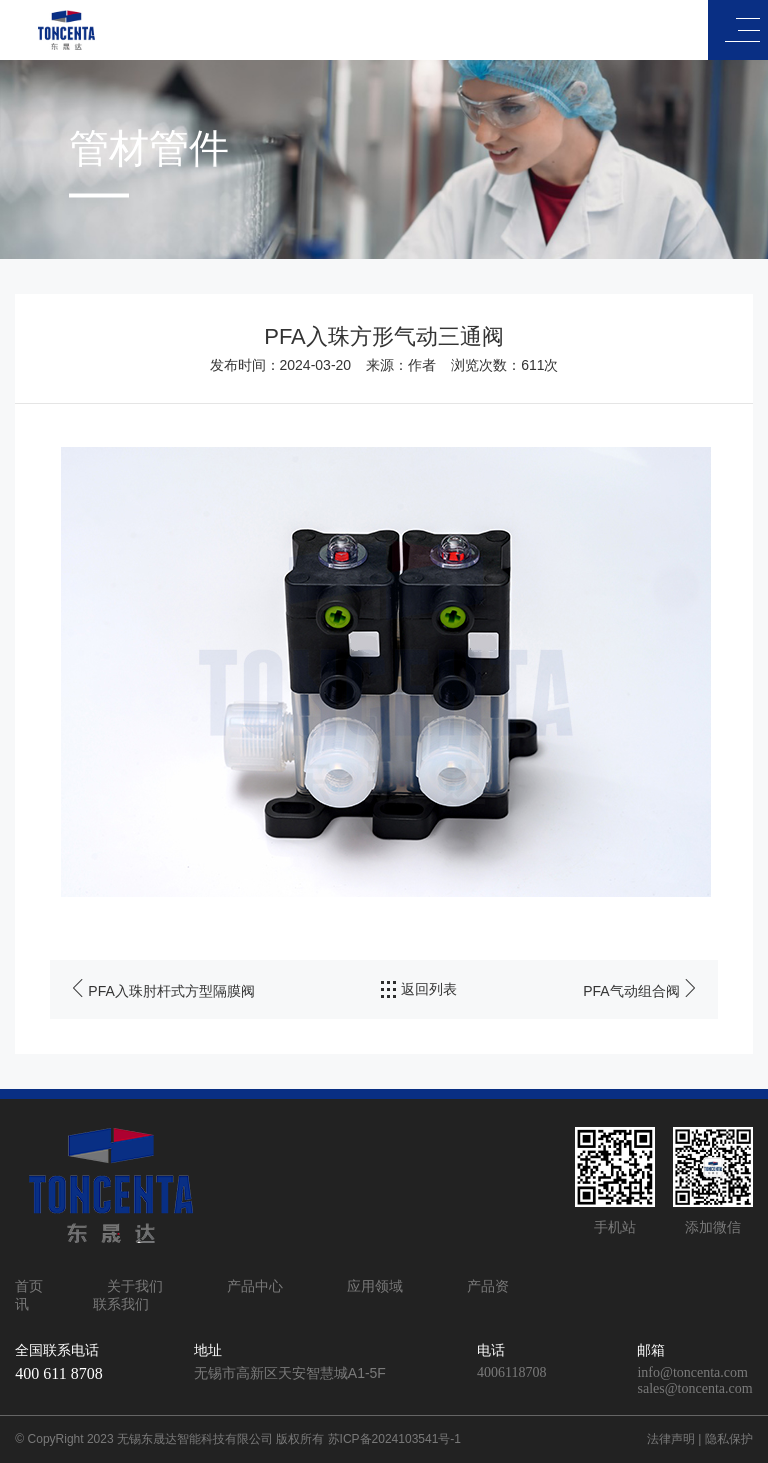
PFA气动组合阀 (631, 991)
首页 (29, 1286)
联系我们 (121, 1304)
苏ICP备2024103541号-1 (394, 1439)
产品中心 (255, 1286)
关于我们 (135, 1286)
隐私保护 (729, 1439)
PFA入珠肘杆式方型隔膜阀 (171, 991)
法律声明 (671, 1439)
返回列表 (419, 990)
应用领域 (375, 1286)
